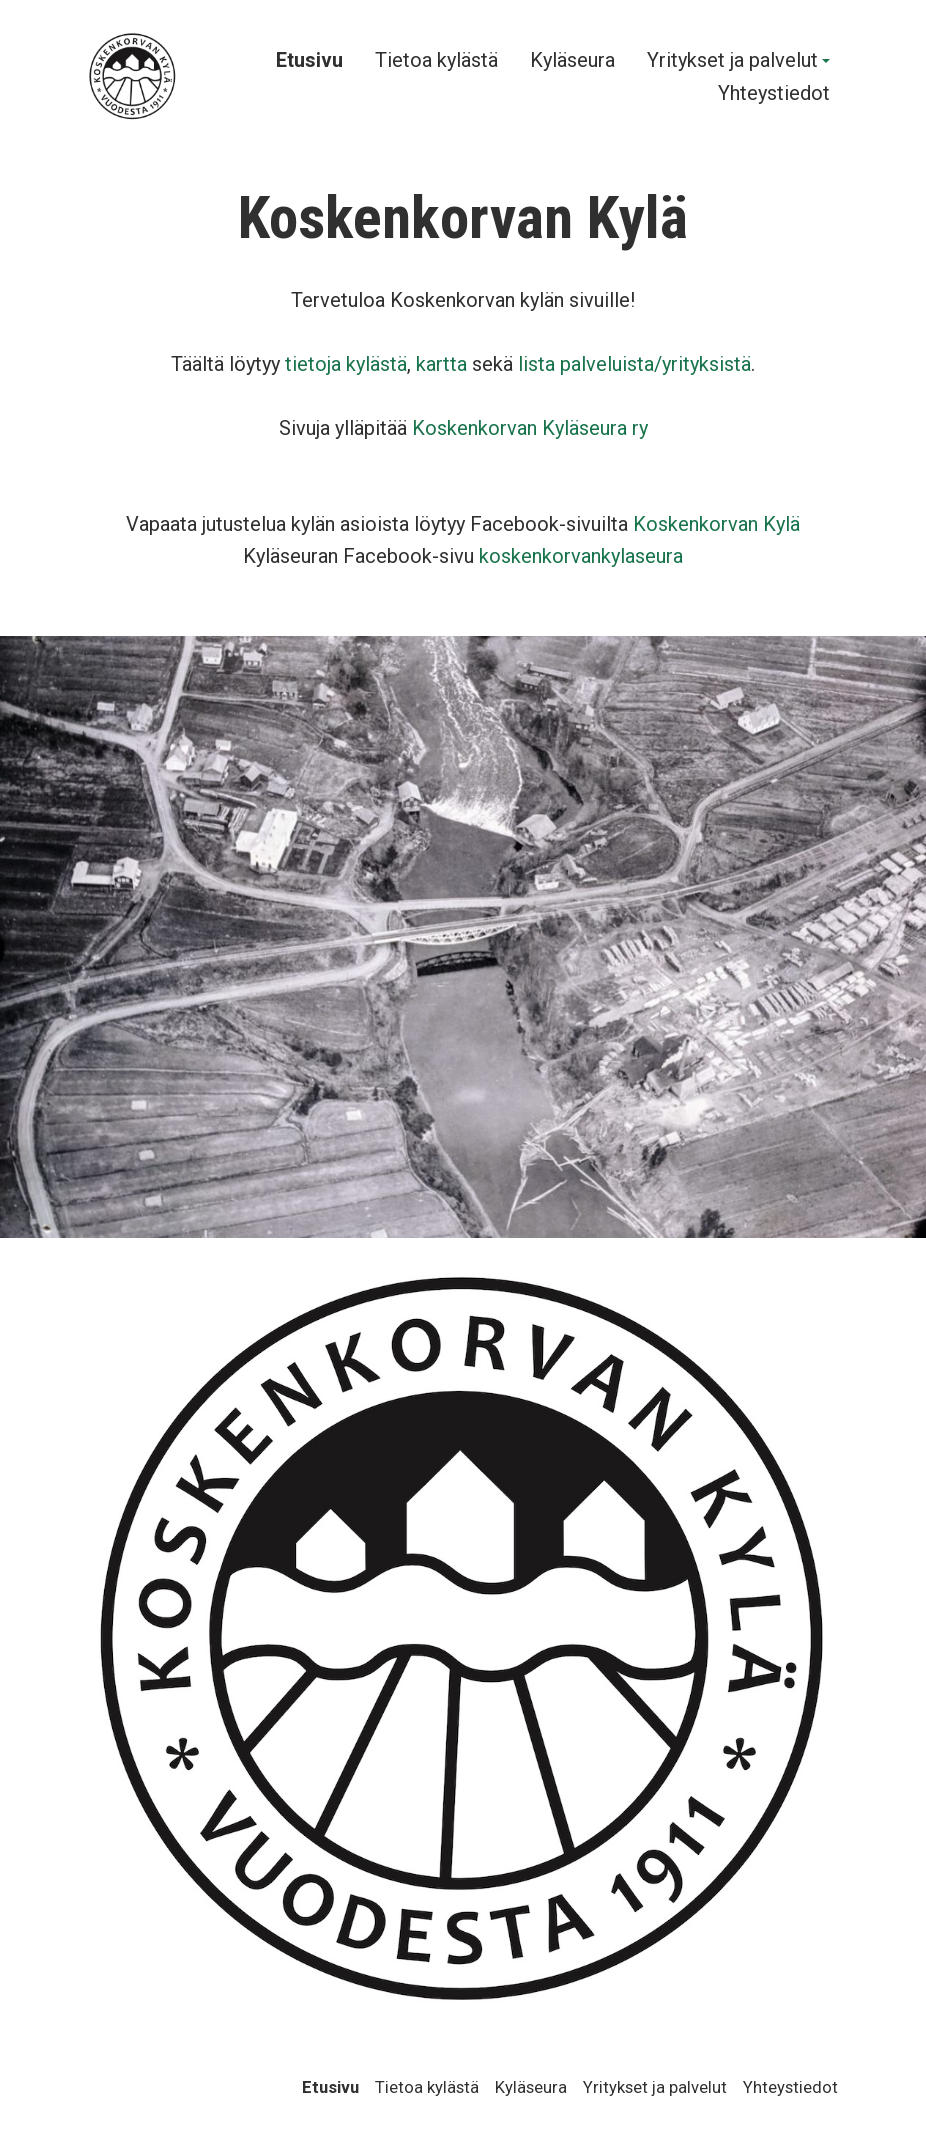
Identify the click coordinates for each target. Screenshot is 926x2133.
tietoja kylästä (346, 364)
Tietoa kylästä (436, 61)
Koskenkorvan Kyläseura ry (530, 428)
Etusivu (309, 61)
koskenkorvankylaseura (581, 556)
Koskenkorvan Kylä (716, 524)
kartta (441, 364)
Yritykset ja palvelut (732, 61)
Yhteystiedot (774, 93)
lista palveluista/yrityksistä (634, 364)
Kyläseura (572, 61)
